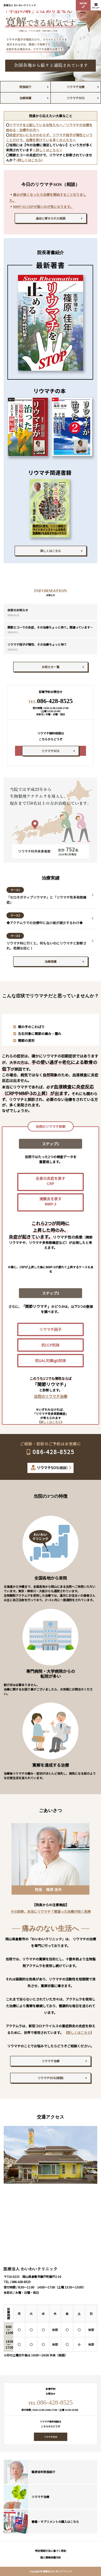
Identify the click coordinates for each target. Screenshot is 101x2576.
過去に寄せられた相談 (50, 218)
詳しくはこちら (50, 551)
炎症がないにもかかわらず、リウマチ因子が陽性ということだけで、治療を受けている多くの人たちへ (49, 137)
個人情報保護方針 (50, 2557)
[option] (50, 45)
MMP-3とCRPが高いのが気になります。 (43, 206)
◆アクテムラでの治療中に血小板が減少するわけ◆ (44, 922)
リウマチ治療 (76, 87)
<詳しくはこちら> (29, 160)
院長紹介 (25, 87)
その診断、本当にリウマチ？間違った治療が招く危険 (51, 1911)
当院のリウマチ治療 (50, 1396)
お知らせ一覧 (50, 667)
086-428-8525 (55, 700)
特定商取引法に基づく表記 (50, 2551)
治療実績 (25, 98)
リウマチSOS (76, 98)
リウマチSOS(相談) (51, 2078)
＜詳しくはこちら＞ (47, 149)
